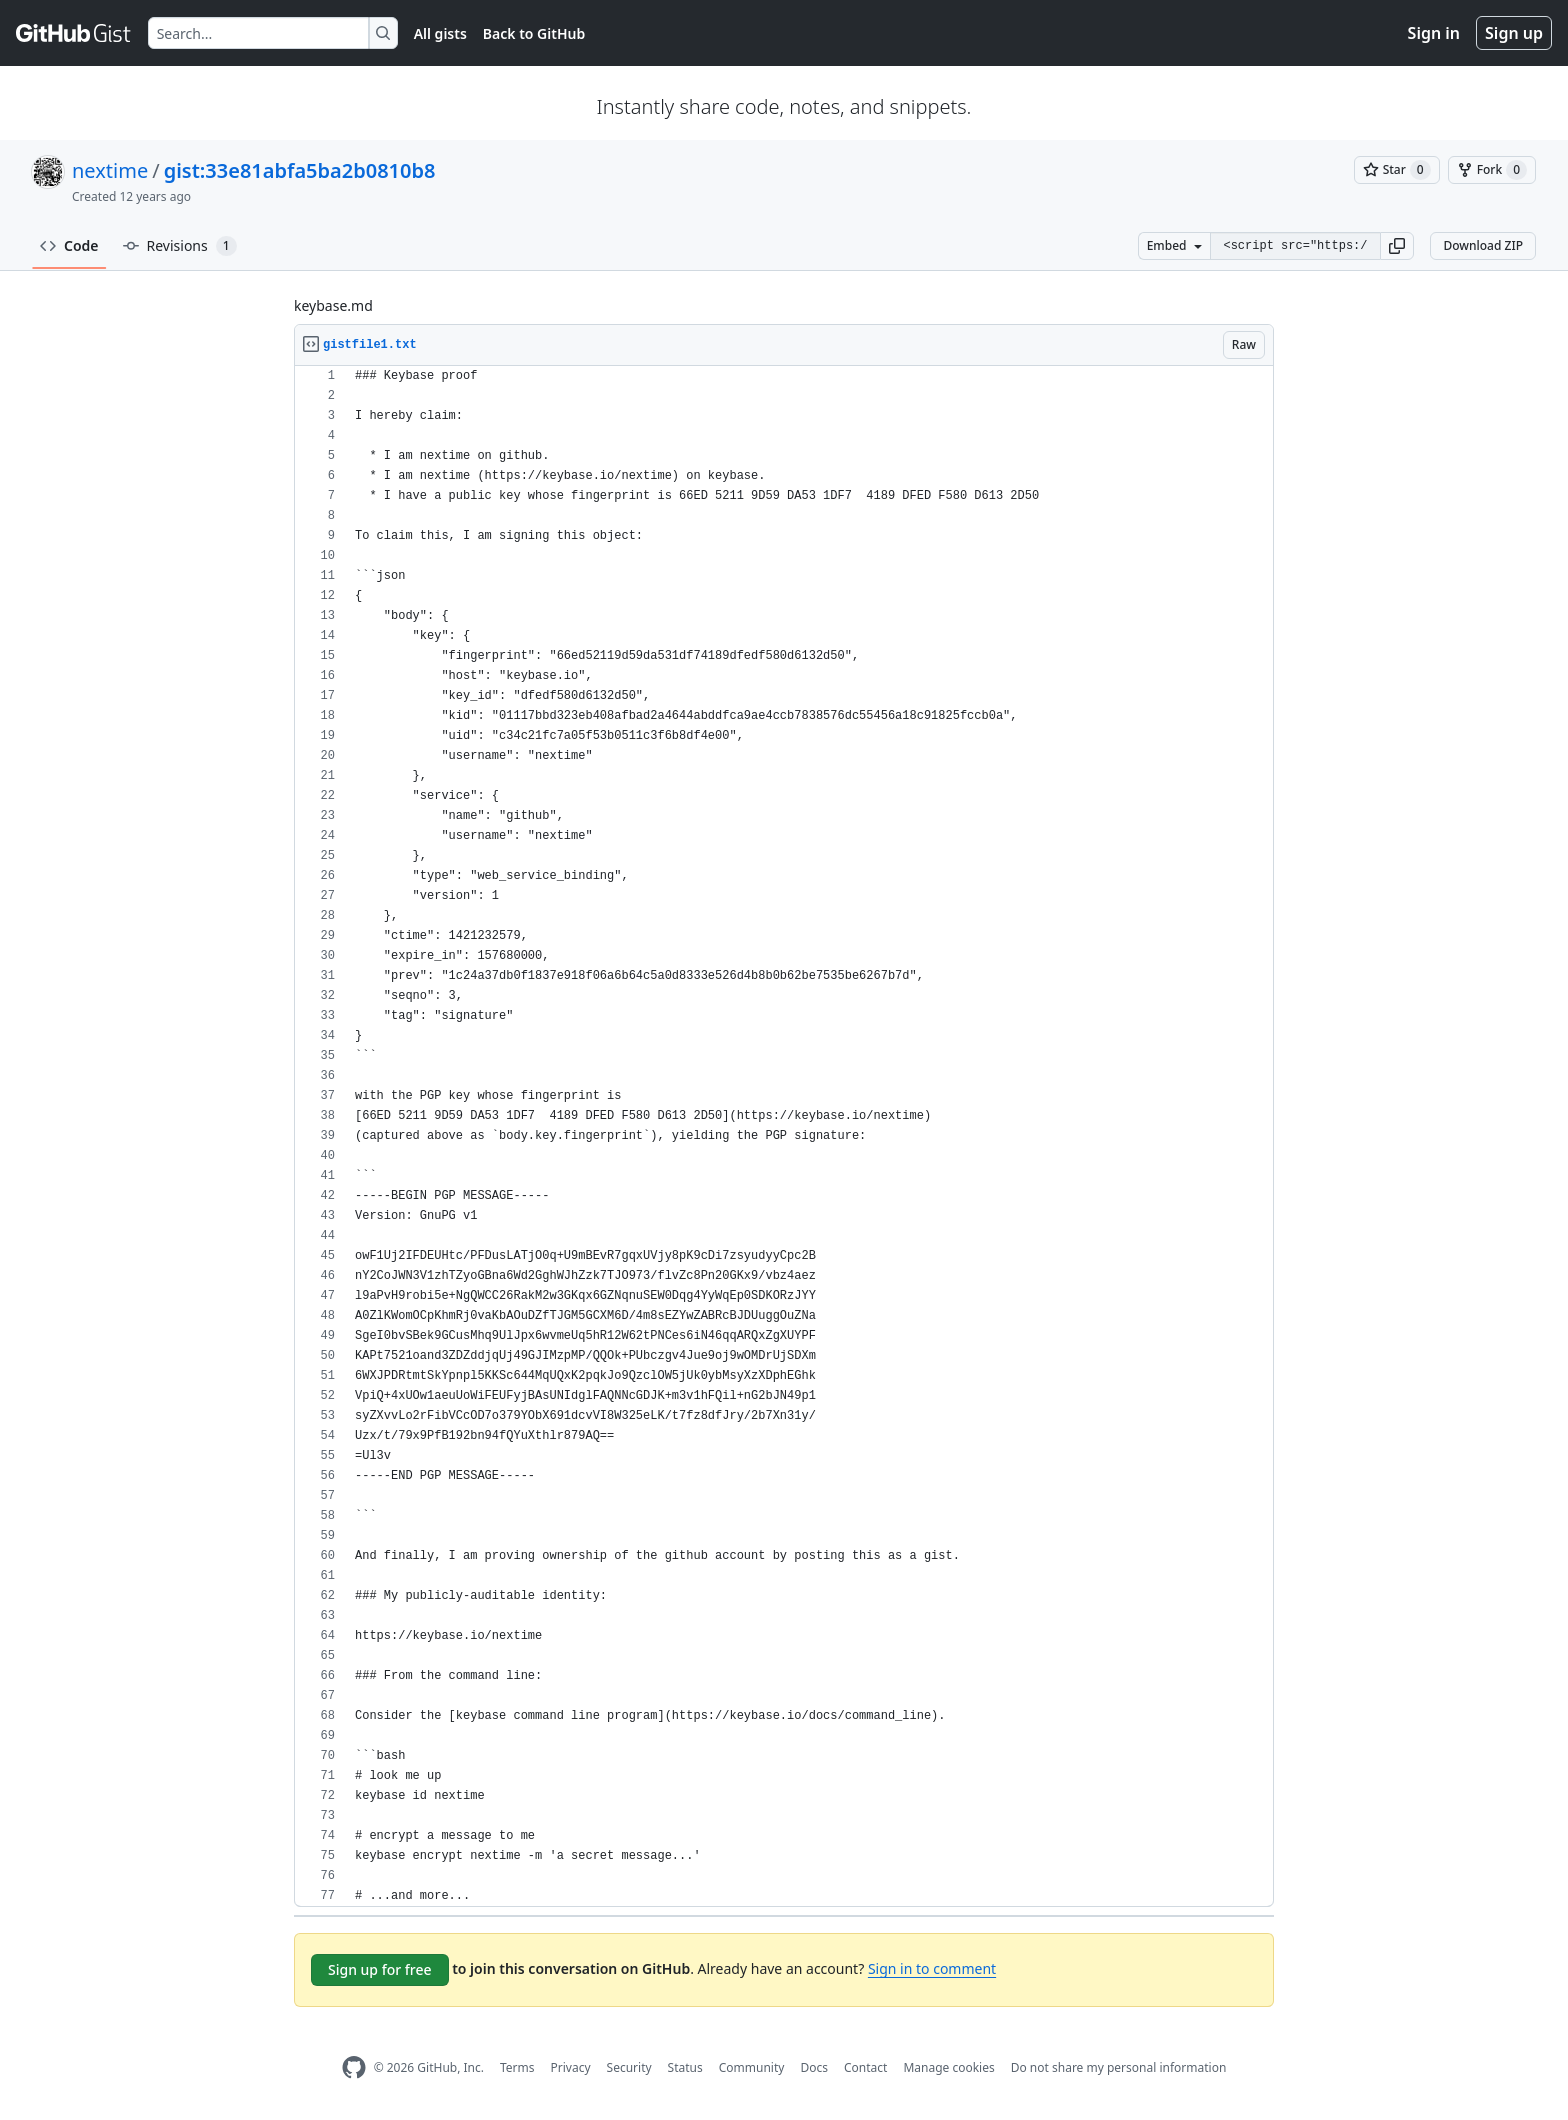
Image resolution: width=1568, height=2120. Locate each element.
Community (752, 2067)
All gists (440, 33)
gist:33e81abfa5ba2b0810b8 (300, 170)
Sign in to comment (932, 1968)
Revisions (180, 246)
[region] (784, 1136)
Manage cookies (948, 2067)
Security (629, 2067)
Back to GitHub (534, 33)
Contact (865, 2067)
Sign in (1434, 33)
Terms (517, 2067)
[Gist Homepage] (74, 33)
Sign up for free (380, 1969)
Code (69, 245)
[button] (1397, 246)
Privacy (571, 2067)
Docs (814, 2067)
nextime (110, 170)
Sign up (1514, 33)
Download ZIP (1483, 245)
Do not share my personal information (1119, 2067)
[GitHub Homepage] (354, 2067)
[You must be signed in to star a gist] (1397, 170)
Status (685, 2067)
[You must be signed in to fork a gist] (1492, 170)
